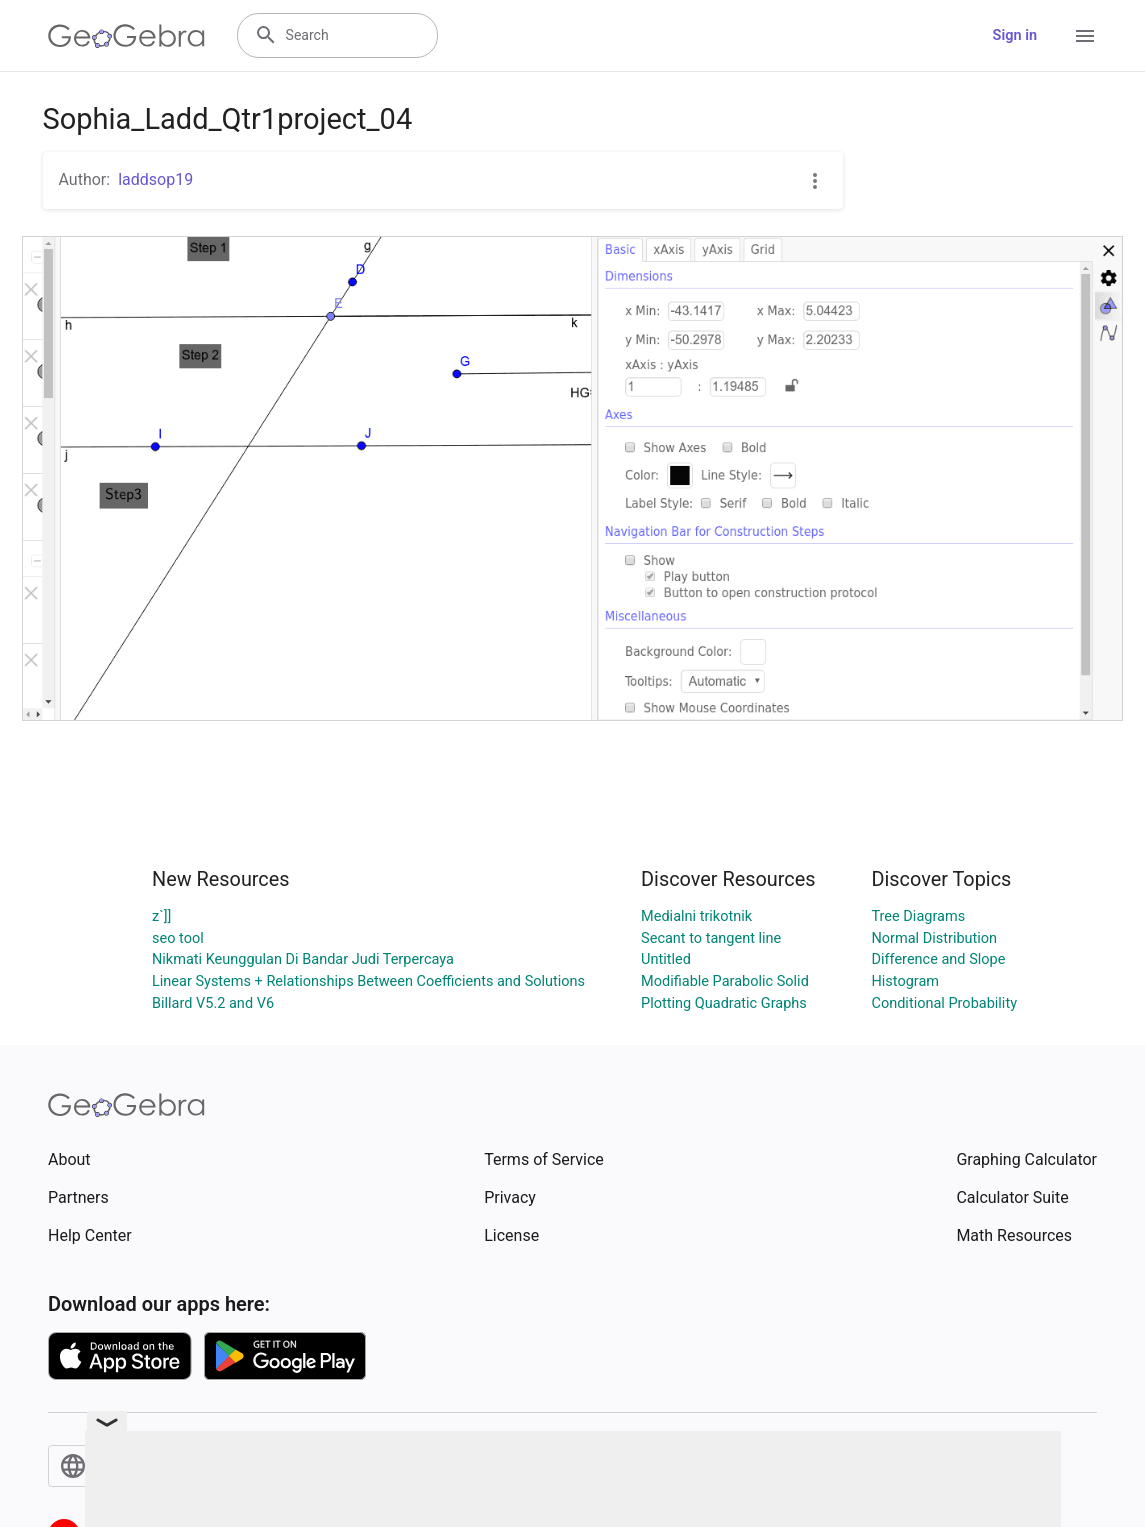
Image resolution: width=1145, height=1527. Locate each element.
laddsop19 (155, 179)
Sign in (1015, 35)
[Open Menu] (1085, 36)
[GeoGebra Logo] (126, 36)
